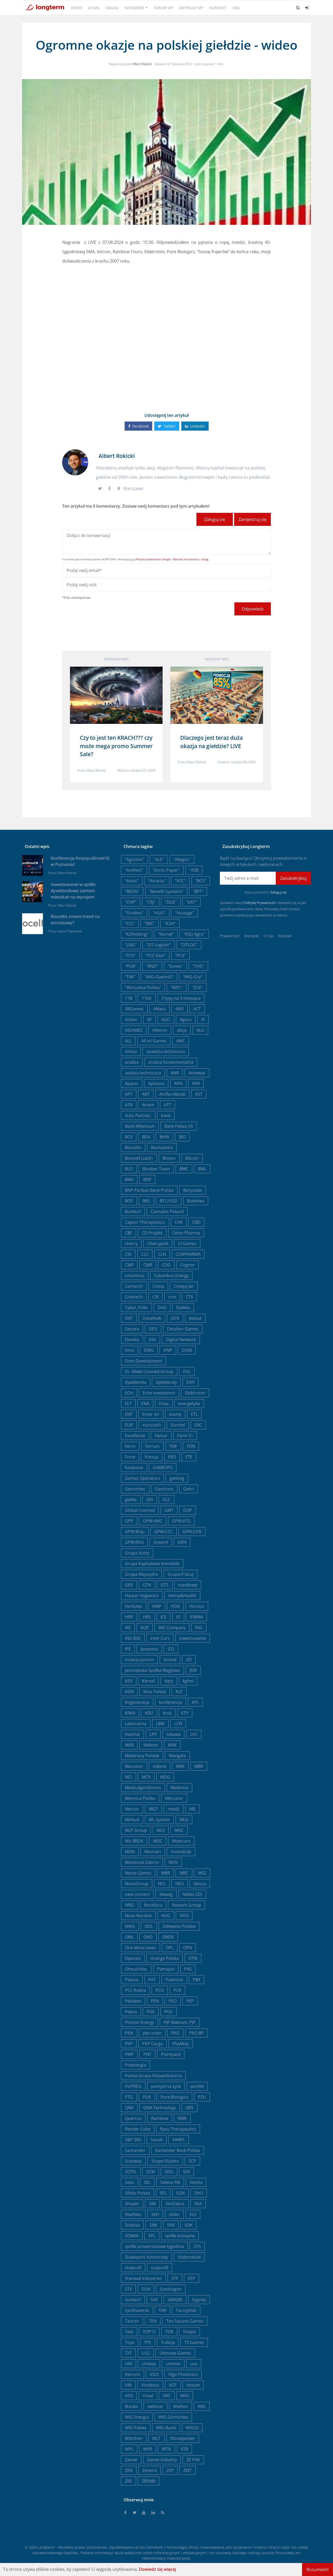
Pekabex (133, 2001)
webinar (155, 2406)
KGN (129, 1691)
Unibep (149, 2364)
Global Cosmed (140, 1510)
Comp (158, 1286)
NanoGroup (136, 1883)
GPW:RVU (134, 1542)
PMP (129, 2054)
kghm (188, 1681)
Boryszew (192, 1190)
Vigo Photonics (183, 2374)
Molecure (181, 1841)
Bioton (169, 1158)
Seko (129, 2182)
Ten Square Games (184, 2321)
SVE (154, 2300)
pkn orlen (152, 2033)
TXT (128, 2353)
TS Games (194, 2342)
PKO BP (196, 2033)
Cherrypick (157, 1243)
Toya (129, 2342)
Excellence (135, 1435)
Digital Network (181, 1339)
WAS (184, 2396)
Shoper (132, 2204)
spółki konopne (180, 2236)
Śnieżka (132, 2225)
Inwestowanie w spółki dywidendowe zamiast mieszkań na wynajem (73, 891)
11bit (147, 998)
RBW (182, 2118)
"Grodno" (134, 913)
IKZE (144, 1627)
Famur (161, 1435)
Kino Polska (154, 1691)
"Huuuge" (184, 913)
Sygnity (199, 2300)
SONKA (132, 2236)
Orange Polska (164, 1958)
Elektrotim (195, 1393)
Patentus (174, 1979)
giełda (131, 1499)
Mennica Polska (140, 1798)
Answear (197, 1073)
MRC (184, 1873)
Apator (131, 1083)
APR (196, 1083)
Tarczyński (186, 2310)
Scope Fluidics (165, 2161)
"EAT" (191, 902)
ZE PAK (193, 2460)
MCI (128, 1777)
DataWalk (152, 1318)
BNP (147, 1179)
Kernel (148, 1681)
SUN (146, 2289)
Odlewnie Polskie (179, 1926)
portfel (197, 2086)
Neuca (200, 1883)
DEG (153, 1329)
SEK (186, 2172)
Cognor (187, 1265)
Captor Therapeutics (145, 1222)
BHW (164, 1137)
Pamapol (166, 1969)
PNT (147, 2054)
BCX (128, 1137)
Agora (185, 1019)
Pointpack (171, 2054)
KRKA (130, 1713)
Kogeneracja (137, 1702)
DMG (149, 1350)
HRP (129, 1617)
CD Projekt (152, 1233)
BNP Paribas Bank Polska (149, 1190)
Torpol (189, 2332)
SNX (171, 2225)
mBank (159, 1766)
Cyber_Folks (136, 1307)
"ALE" (159, 859)
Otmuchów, (136, 1969)
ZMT (187, 2470)
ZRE (128, 2481)
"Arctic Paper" (166, 870)
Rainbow (159, 2118)
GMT (169, 1510)
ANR (175, 1073)
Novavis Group (186, 1905)
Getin (188, 1489)
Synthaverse (137, 2310)
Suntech (133, 2300)
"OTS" (130, 955)
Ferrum (152, 1446)
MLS (161, 1830)
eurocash (152, 1425)
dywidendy (166, 1382)
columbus (134, 1275)
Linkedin (195, 426)
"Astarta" (156, 881)
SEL (147, 2182)
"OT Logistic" (158, 945)
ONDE (168, 1937)
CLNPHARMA (188, 1254)
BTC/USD (168, 1201)
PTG (129, 2097)
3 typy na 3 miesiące (181, 998)
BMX (129, 1179)
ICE (163, 1617)
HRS (147, 1617)
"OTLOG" (189, 945)
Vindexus (150, 2385)
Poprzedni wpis (116, 659)
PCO (160, 1990)
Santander (135, 2150)
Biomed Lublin (139, 1158)
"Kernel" (166, 934)
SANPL (178, 2140)
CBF (128, 1233)
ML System (159, 1819)
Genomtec (135, 1489)
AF (149, 1019)
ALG (200, 1030)
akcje (182, 1030)
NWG (130, 1926)
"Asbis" (131, 881)
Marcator (134, 1766)
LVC (193, 1734)
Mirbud (132, 1819)
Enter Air (150, 1414)
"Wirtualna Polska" (143, 987)
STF (174, 2278)
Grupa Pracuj (181, 1574)
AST (198, 1094)
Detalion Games (182, 1329)
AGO (165, 1019)
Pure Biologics (174, 2097)
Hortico (196, 1606)
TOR (169, 2332)
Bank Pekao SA (178, 1126)
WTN (166, 2449)
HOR (175, 1606)
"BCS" (200, 881)
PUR (147, 2097)
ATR (128, 1105)
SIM (152, 2204)
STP (191, 2278)
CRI (155, 1297)
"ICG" (130, 923)
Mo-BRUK (134, 1841)
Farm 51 (185, 1435)
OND (148, 1937)
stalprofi (133, 2268)
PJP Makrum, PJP (180, 2022)
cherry (131, 1243)
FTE (188, 1457)
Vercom (132, 2374)
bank (166, 1115)
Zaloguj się (214, 519)
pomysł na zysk (166, 2086)
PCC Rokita (135, 1990)
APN (178, 1083)
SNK (153, 2225)
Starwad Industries (143, 2278)
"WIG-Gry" (192, 977)
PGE (151, 2011)
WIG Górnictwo (173, 2417)
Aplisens (156, 1083)
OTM (192, 1958)
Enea (164, 1403)
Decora (132, 1329)
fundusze (134, 1467)
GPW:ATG (181, 1521)
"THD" (198, 966)
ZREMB (148, 2481)
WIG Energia (137, 2417)
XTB (184, 2449)
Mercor (132, 1809)
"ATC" (180, 881)
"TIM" (130, 977)
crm (172, 1297)
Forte (130, 1457)
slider (174, 2214)
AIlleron (159, 1030)
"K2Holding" (136, 934)
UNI (128, 2364)
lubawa (173, 1734)
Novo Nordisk (138, 1915)
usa (193, 2364)
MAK (172, 1745)
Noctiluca (153, 1905)
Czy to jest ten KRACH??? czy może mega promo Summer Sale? (116, 746)
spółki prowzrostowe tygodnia (154, 2246)
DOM (187, 1350)
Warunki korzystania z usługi (190, 559)
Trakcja (168, 2342)
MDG (165, 1777)
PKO (175, 2033)
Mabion (150, 1745)
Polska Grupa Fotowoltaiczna (153, 2075)
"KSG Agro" (194, 934)
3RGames (134, 1009)
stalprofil (159, 2268)
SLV (192, 2214)
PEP (190, 2001)
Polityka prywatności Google (153, 559)
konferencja (170, 1702)
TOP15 (149, 2332)
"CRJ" (150, 902)
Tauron (132, 2321)
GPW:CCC (163, 1531)
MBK (180, 1766)
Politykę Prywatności (260, 902)
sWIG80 (175, 2300)
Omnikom (154, 2547)
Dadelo (183, 1307)
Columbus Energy (171, 1275)
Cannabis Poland (167, 1211)
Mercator (174, 1798)
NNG (129, 1905)
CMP (129, 1265)
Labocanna (135, 1723)
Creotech (134, 1297)
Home (76, 7)
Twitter (167, 426)
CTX (189, 1297)
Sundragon (171, 2289)
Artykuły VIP (191, 7)
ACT (197, 1009)
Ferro (130, 1446)
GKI (149, 1499)
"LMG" (131, 945)
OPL (170, 1947)
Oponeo (133, 1958)
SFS (163, 2193)
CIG (128, 1254)
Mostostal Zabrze (142, 1862)
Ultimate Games (175, 2353)
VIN (128, 2385)
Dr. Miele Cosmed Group (149, 1371)
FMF (173, 1446)
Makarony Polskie (142, 1755)
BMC (184, 1169)
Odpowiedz (253, 609)
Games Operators (142, 1478)
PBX (196, 1979)
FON (191, 1446)
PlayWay (180, 2043)
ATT (167, 1105)
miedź (174, 1809)
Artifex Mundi (172, 1094)
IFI (178, 1617)
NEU (179, 1883)
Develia (132, 1339)
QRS (189, 2107)
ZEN (129, 2470)
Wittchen (134, 2438)
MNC (179, 1830)
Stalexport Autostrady (146, 2257)
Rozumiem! (317, 2569)
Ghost (193, 2547)
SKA (198, 2204)
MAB (129, 1745)
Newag (166, 1894)
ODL (149, 1926)
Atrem (148, 1105)
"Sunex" (175, 966)
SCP (192, 2161)
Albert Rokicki (142, 64)
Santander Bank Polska (177, 2150)
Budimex (195, 1201)
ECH (129, 1393)
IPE (128, 1649)
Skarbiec (133, 2214)
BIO (182, 1137)
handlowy (187, 1585)
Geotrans (164, 1489)
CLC (145, 1254)
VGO (154, 2374)
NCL (162, 1883)
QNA (129, 2107)
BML (202, 1169)
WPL (129, 2449)
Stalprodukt (189, 2257)
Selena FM (170, 2182)
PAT (152, 1979)
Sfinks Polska (137, 2193)
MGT (153, 1809)
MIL (192, 1809)
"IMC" (149, 923)
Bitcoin (192, 1158)
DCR (175, 1318)
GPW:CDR (191, 1531)
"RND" (152, 966)
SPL (151, 2236)
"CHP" (130, 902)
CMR (147, 1265)
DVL (187, 1371)
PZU (202, 2097)
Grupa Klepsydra (141, 1574)
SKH (155, 2214)
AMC (180, 1041)
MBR (198, 1766)
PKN (129, 2033)
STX (128, 2289)
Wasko (131, 2406)
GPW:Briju (135, 1531)
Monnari (152, 1851)
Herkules (133, 1606)
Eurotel (178, 1425)
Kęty (168, 1681)
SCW (150, 2172)
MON (130, 1851)
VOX (129, 2396)
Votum (193, 2385)
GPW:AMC (152, 1521)
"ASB (193, 870)
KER (128, 1681)
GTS (165, 1585)
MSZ (202, 1873)
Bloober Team (156, 1169)
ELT (128, 1403)
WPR (147, 2449)
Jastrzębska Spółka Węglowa (152, 1670)
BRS (146, 1201)
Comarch (134, 1286)
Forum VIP (163, 7)
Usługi (112, 7)
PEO (173, 2001)
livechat (132, 1734)
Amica (131, 1051)
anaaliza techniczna (165, 1051)
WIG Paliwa (135, 2428)
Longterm (46, 2547)
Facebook (138, 426)
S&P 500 (133, 2140)
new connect (137, 1894)
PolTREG (133, 2086)
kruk (167, 1713)
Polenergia (135, 2065)
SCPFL (131, 2172)
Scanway (133, 2161)
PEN (155, 2001)
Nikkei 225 (192, 1894)
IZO (171, 1649)
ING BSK (133, 1638)
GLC (166, 1499)
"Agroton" (134, 859)
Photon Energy (139, 2022)
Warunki (251, 935)
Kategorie (134, 7)
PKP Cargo (152, 2043)
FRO (172, 1457)
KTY (184, 1713)
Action (131, 1019)
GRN (182, 1542)
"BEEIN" (132, 891)
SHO (198, 2193)
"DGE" (171, 902)
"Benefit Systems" (166, 891)
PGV (168, 2011)
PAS (188, 1969)
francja (151, 1457)
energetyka (189, 1403)
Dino (129, 1350)
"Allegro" (182, 859)
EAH (191, 1382)
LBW (160, 1723)
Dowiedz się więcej (157, 2569)
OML (129, 1937)
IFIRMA (196, 1617)
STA (197, 2246)
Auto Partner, (138, 1115)
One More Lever (140, 1947)
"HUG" (159, 913)
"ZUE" (197, 987)
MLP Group (136, 1830)
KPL (195, 1702)
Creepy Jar (184, 1286)
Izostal (170, 1659)
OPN (187, 1947)
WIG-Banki (166, 2428)
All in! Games (153, 1041)
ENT (129, 1414)
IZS (189, 1659)
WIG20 (192, 2428)
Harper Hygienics (142, 1595)
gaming (177, 1478)
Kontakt (217, 7)
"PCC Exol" (155, 955)
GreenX (160, 1542)
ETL (194, 1414)
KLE (179, 1691)
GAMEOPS (162, 1467)
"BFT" (198, 891)
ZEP (170, 2470)
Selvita (196, 2182)
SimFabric (175, 2204)
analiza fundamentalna (170, 1062)
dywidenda (135, 1382)
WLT (156, 2438)
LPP (153, 1734)
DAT (129, 1318)
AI (203, 1019)
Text (129, 2332)
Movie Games (138, 1873)
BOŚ (129, 1201)
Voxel (148, 2396)
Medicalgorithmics (143, 1787)
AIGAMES (134, 1030)
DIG (152, 1339)
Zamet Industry (162, 2460)
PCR (177, 1990)
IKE (128, 1627)
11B (128, 998)
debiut (195, 1318)
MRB (165, 1873)
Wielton (180, 2406)
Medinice (179, 1787)
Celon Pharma (186, 1233)
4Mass (159, 1009)
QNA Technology (159, 2107)
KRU (149, 1713)
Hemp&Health (182, 1595)
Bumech (133, 1211)
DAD (162, 1307)
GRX (129, 1585)
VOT (173, 2385)
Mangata (177, 1755)
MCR (146, 1777)
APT (128, 1094)
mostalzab (181, 1851)
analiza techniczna (143, 1073)
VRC (167, 2396)
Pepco (131, 2011)
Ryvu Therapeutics (178, 2129)
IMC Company (171, 1627)
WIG (202, 2406)
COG (166, 1265)
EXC (198, 1425)
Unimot (173, 2364)
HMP (156, 1606)
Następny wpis (217, 659)
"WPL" (176, 987)
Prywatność (230, 935)
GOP (187, 1510)
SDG (169, 2172)
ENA (145, 1403)
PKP (129, 2043)
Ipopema (149, 1649)
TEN (153, 2321)
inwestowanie (192, 1638)
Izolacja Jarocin (139, 1659)
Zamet (131, 2460)
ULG (146, 2353)
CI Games (187, 1243)
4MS (179, 1009)
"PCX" (180, 955)
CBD (196, 1222)
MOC (157, 1841)
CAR (179, 1222)
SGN (180, 2193)
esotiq (175, 1414)
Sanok (157, 2140)
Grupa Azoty (137, 1553)
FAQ (236, 7)
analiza (132, 1062)
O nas (93, 7)
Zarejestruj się (252, 519)
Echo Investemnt (159, 1393)
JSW (193, 1670)
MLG (184, 1819)
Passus (132, 1979)
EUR (129, 1425)
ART (146, 1094)
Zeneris (149, 2470)
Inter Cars (160, 1638)
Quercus (133, 2118)
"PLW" (131, 966)
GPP (129, 1521)
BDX (146, 1137)
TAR (162, 2310)
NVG (165, 1915)
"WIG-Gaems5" (159, 977)
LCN (178, 1723)
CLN (162, 1254)
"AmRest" (134, 870)
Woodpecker (182, 2438)
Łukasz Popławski (69, 931)
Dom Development (143, 1361)
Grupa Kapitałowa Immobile (152, 1563)
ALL (128, 1041)
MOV (173, 1862)
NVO (184, 1915)
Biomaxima (162, 1147)
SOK (188, 2225)
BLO (129, 1169)
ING (198, 1627)
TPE (147, 2342)
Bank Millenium (140, 1126)
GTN (147, 1585)
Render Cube (137, 2129)
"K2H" (170, 923)
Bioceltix (133, 1147)
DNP (167, 1350)
